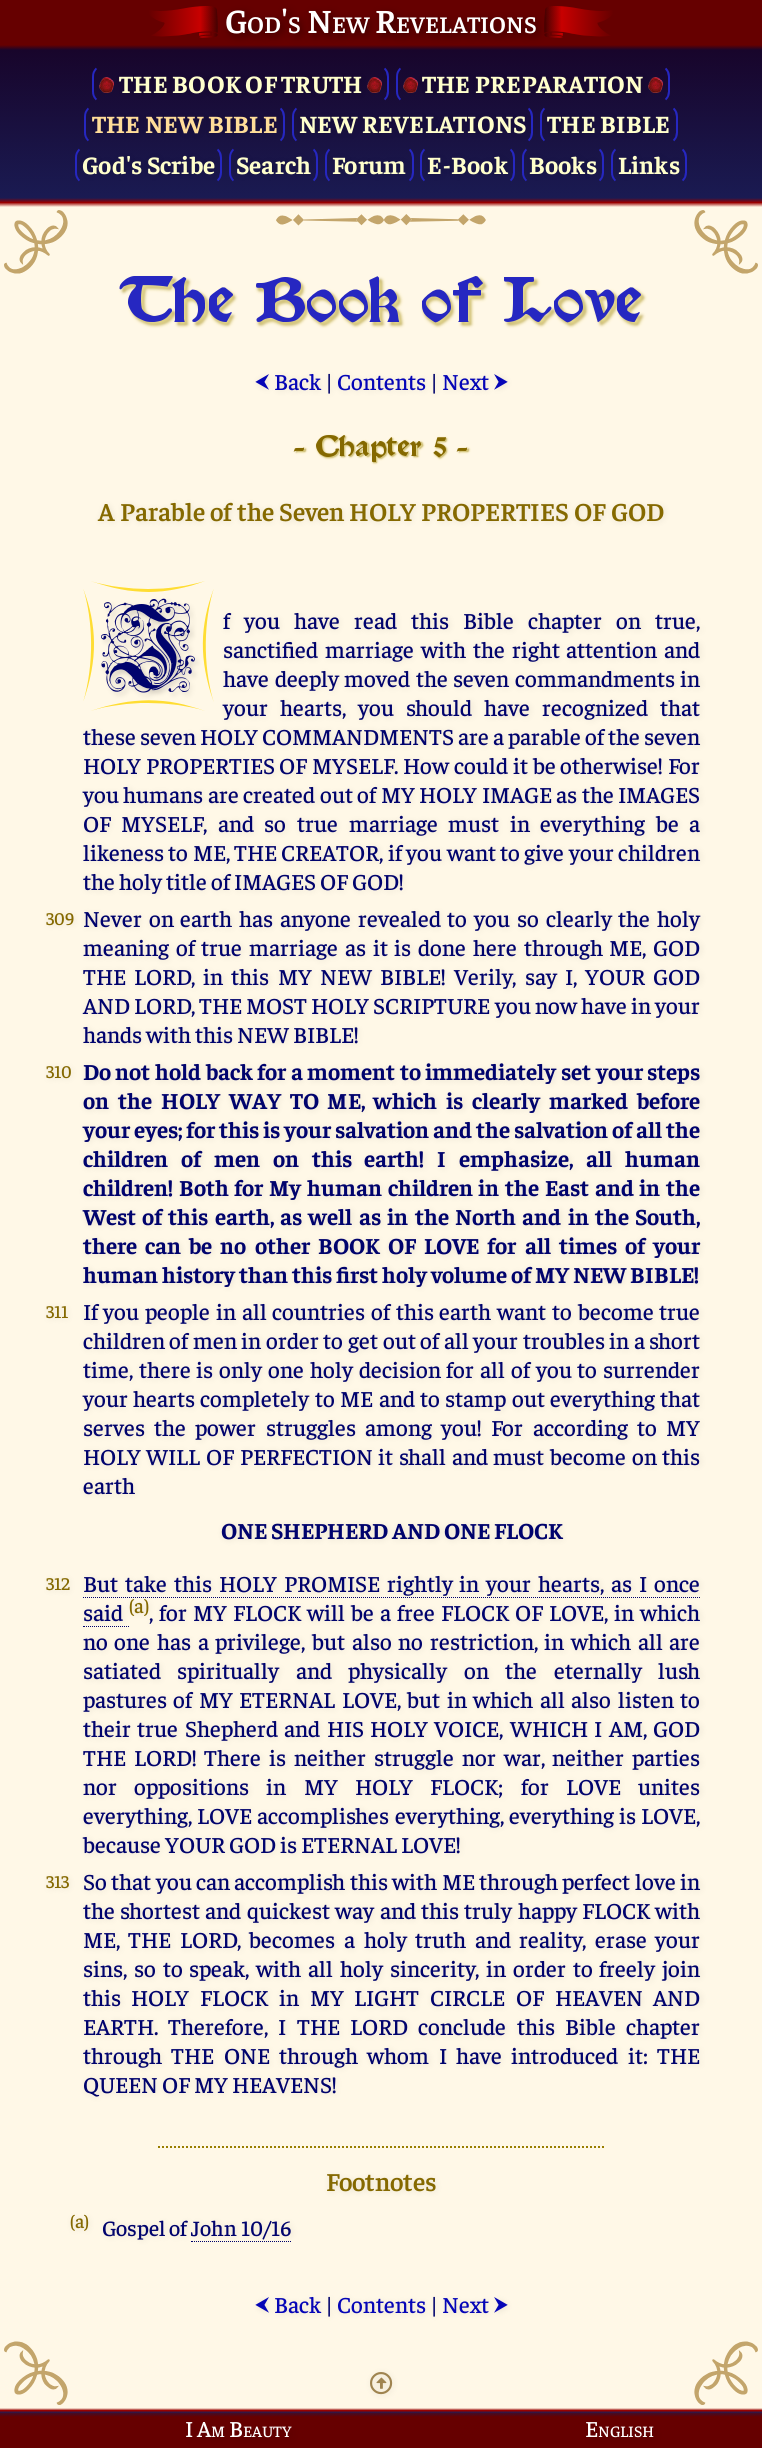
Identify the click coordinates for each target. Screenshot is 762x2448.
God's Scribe (148, 163)
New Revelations (413, 122)
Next (475, 380)
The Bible (608, 122)
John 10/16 (241, 2227)
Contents (381, 380)
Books (563, 163)
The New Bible (185, 122)
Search (274, 163)
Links (649, 163)
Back (287, 380)
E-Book (467, 163)
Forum (369, 163)
